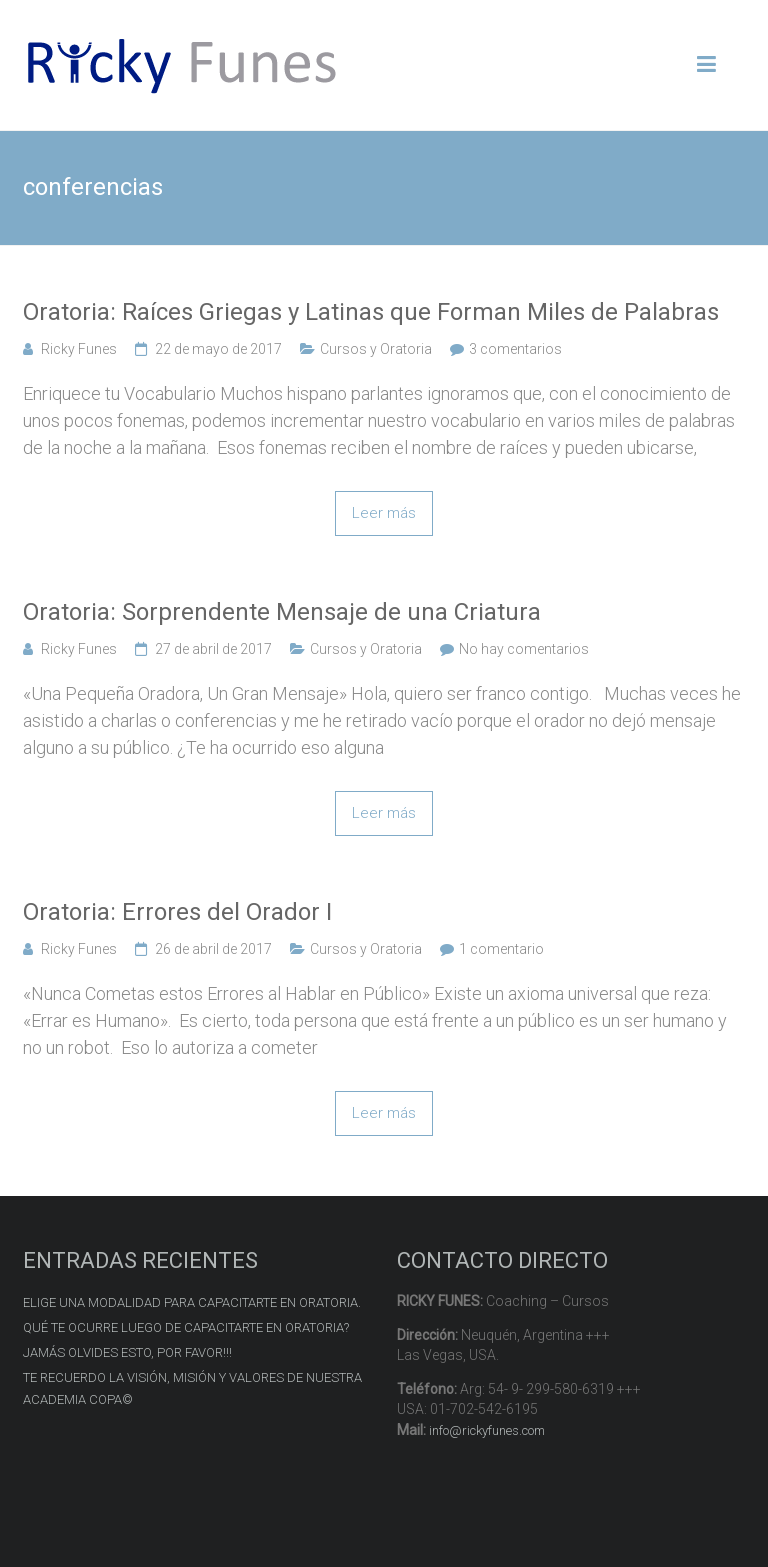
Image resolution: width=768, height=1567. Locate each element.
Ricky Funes (79, 349)
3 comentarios (515, 349)
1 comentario (501, 949)
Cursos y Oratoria (376, 349)
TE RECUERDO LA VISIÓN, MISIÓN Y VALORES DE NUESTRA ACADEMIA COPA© (192, 1388)
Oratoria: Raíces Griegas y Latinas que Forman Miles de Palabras (371, 312)
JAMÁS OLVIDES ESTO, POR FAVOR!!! (127, 1352)
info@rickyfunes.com (487, 1430)
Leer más (384, 513)
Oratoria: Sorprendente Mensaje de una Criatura (282, 612)
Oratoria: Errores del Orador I (177, 912)
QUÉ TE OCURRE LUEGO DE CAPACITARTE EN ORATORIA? (186, 1327)
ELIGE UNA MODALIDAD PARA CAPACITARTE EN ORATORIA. (192, 1302)
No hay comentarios (524, 649)
